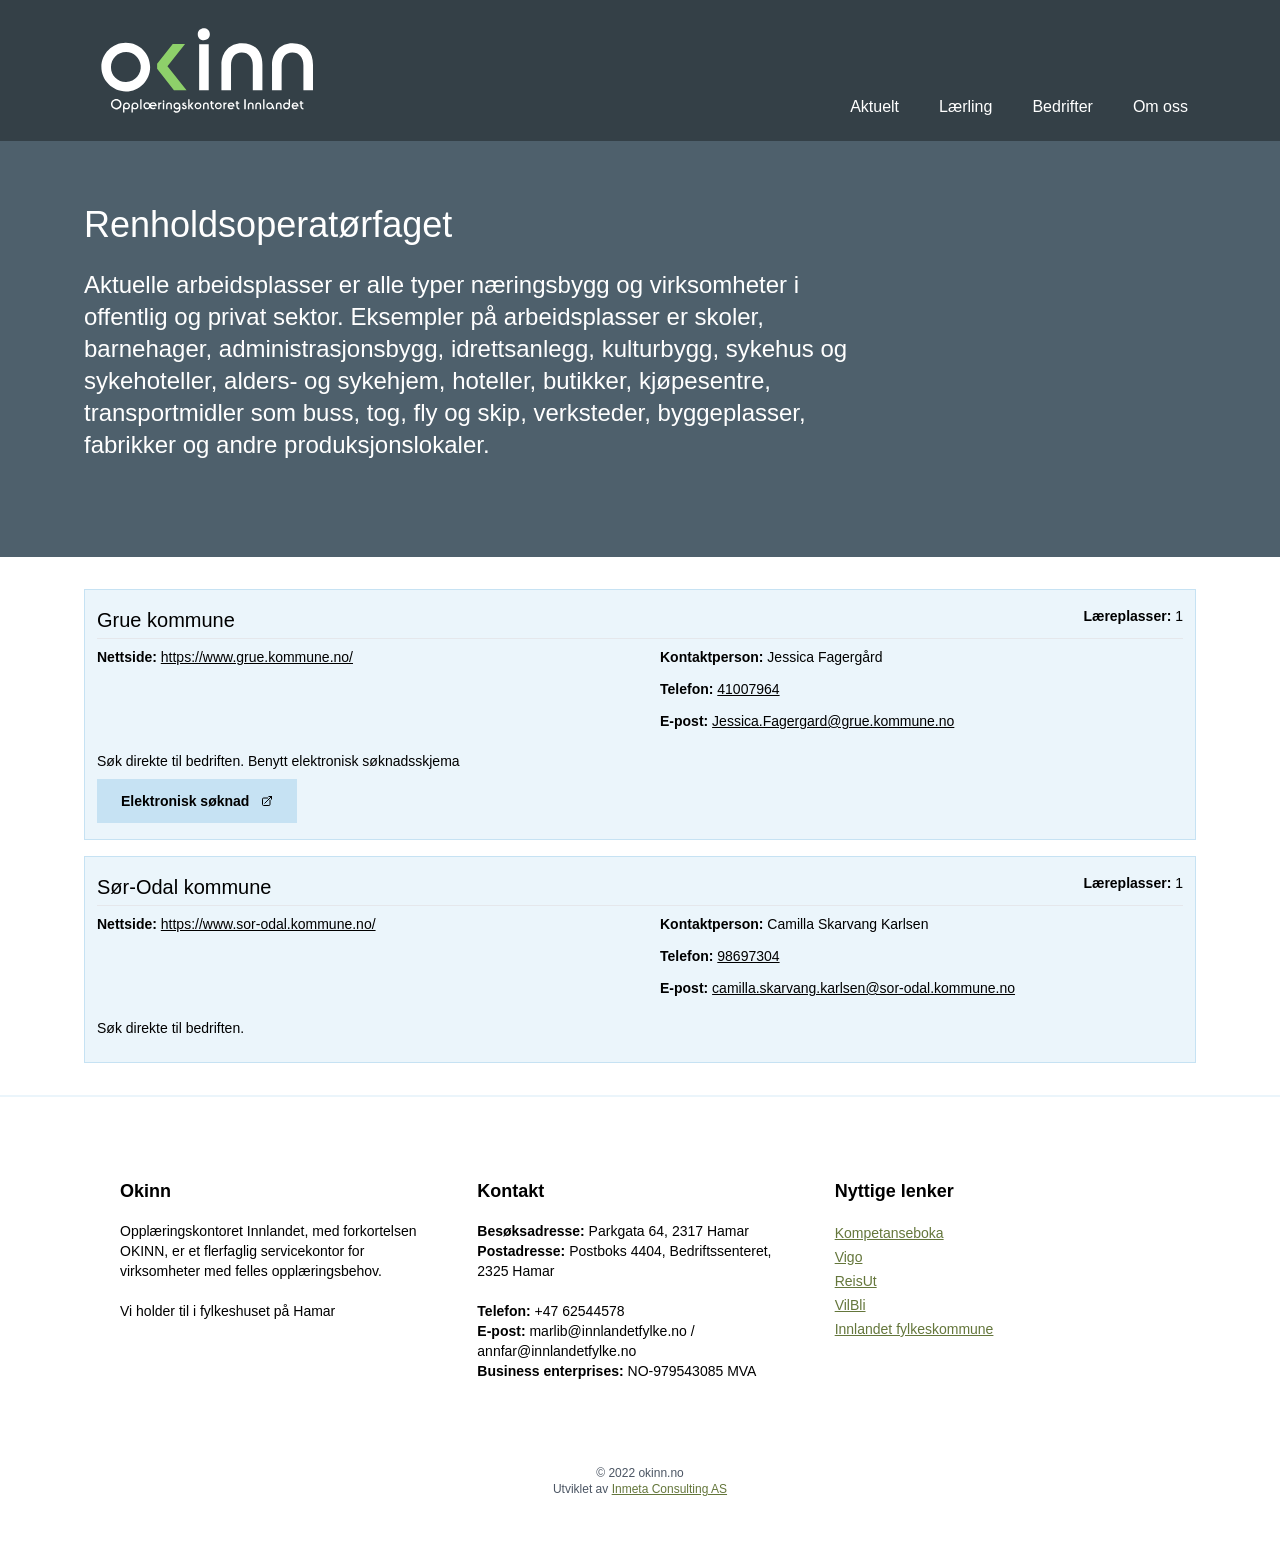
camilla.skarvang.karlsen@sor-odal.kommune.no (863, 988)
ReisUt (856, 1281)
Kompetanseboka (889, 1233)
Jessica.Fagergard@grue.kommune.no (833, 721)
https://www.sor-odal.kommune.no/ (268, 924)
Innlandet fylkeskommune (914, 1329)
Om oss (1160, 106)
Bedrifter (1062, 106)
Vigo (849, 1257)
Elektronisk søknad (197, 801)
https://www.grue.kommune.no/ (257, 657)
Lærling (965, 106)
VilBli (850, 1305)
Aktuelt (874, 106)
